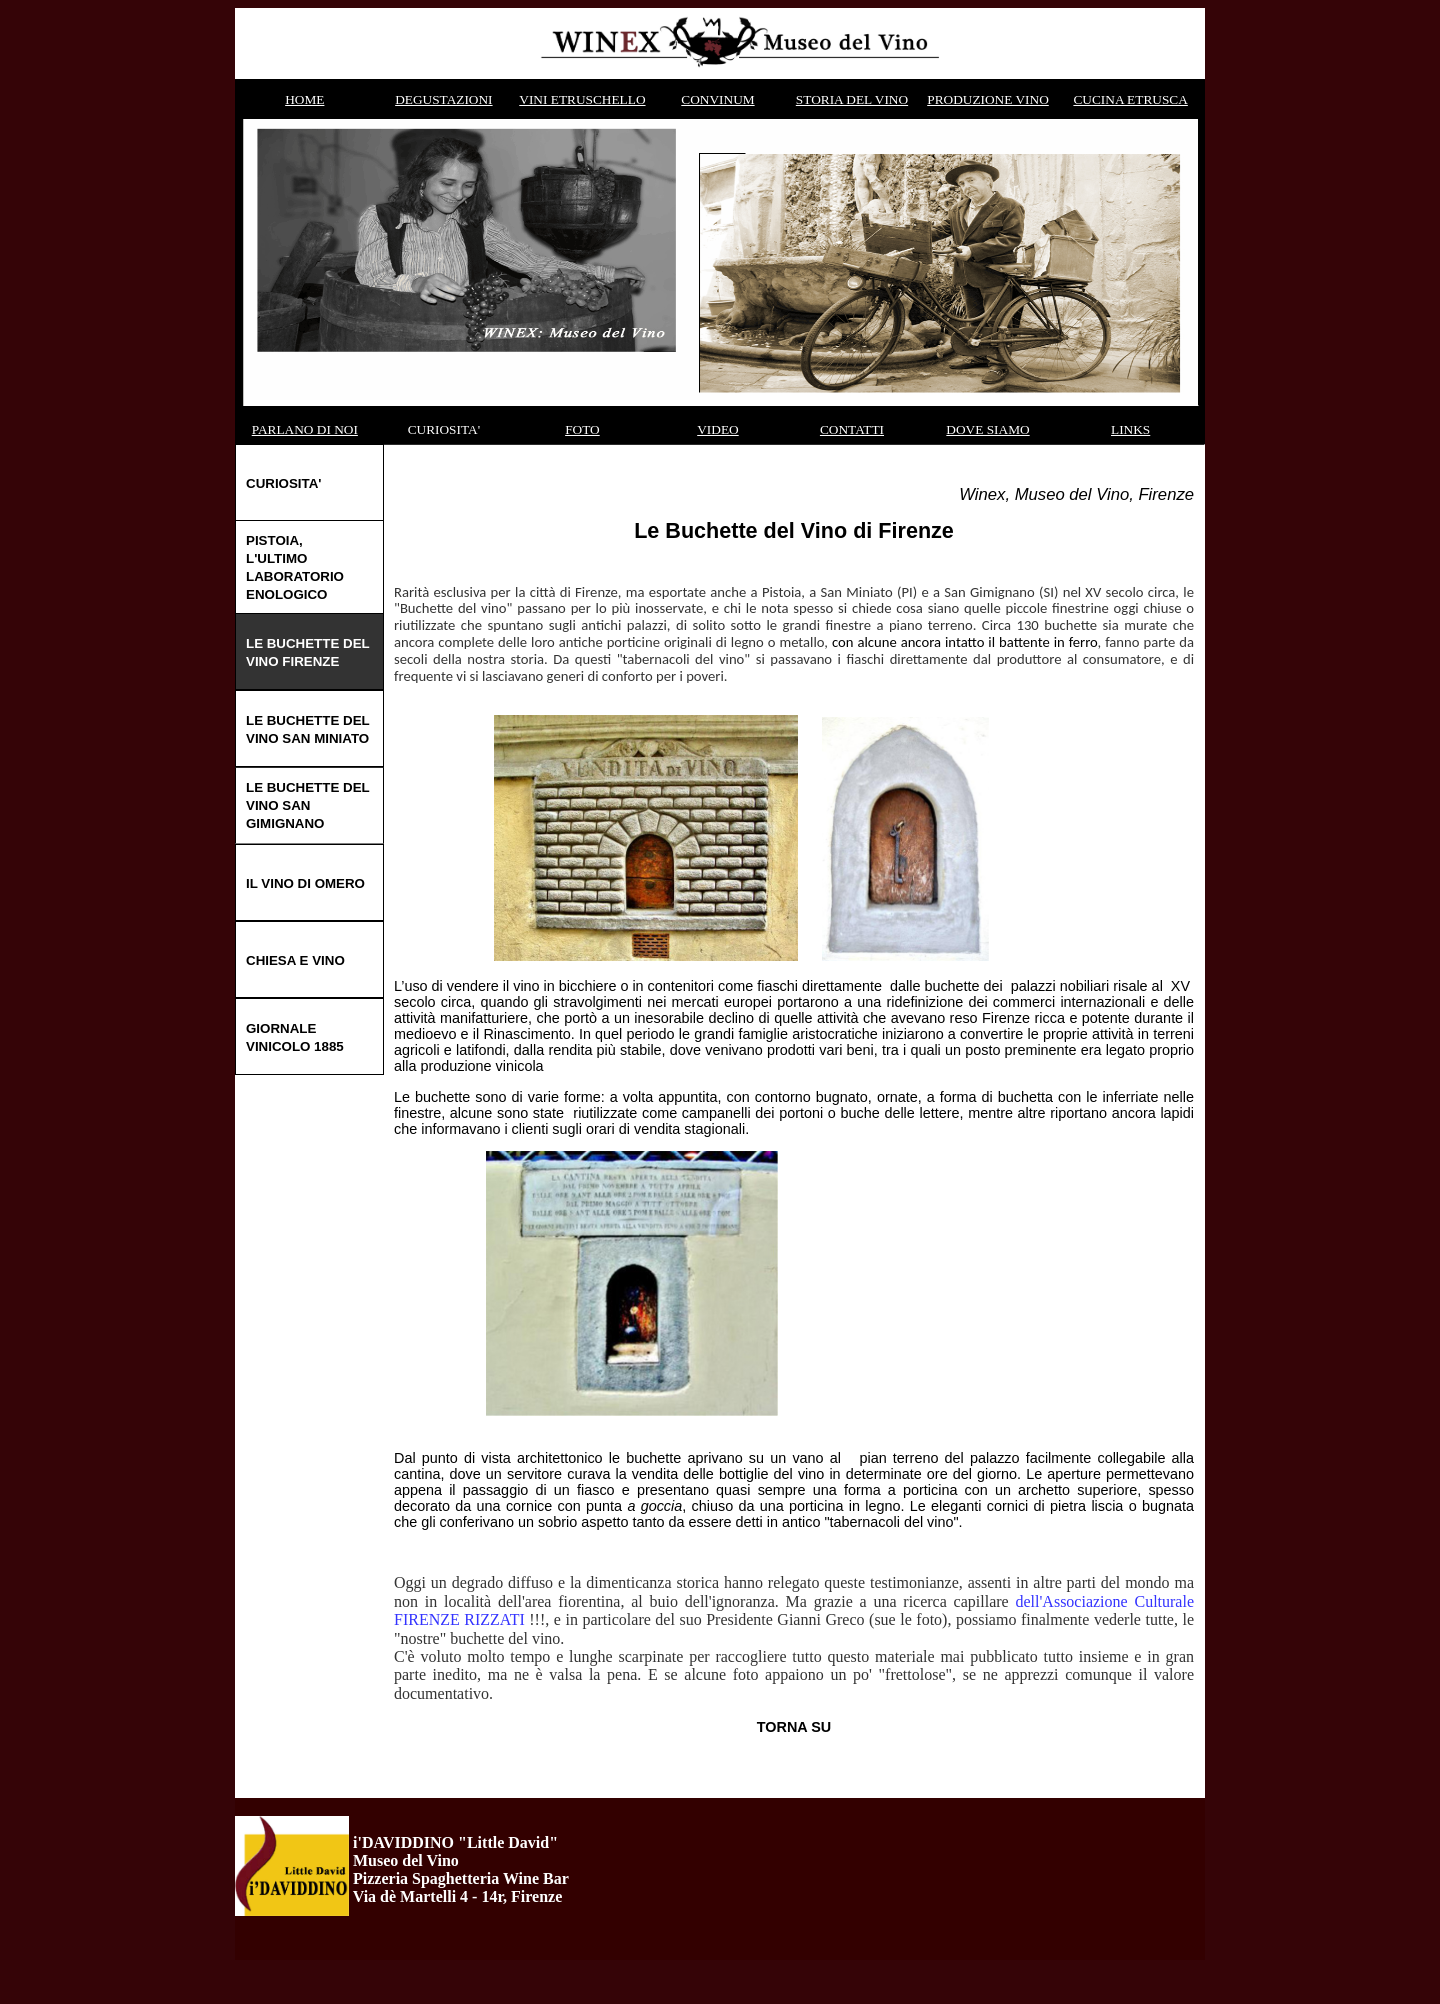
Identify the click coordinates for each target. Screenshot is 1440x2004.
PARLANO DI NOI (305, 429)
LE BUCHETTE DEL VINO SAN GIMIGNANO (307, 805)
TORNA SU (794, 1727)
